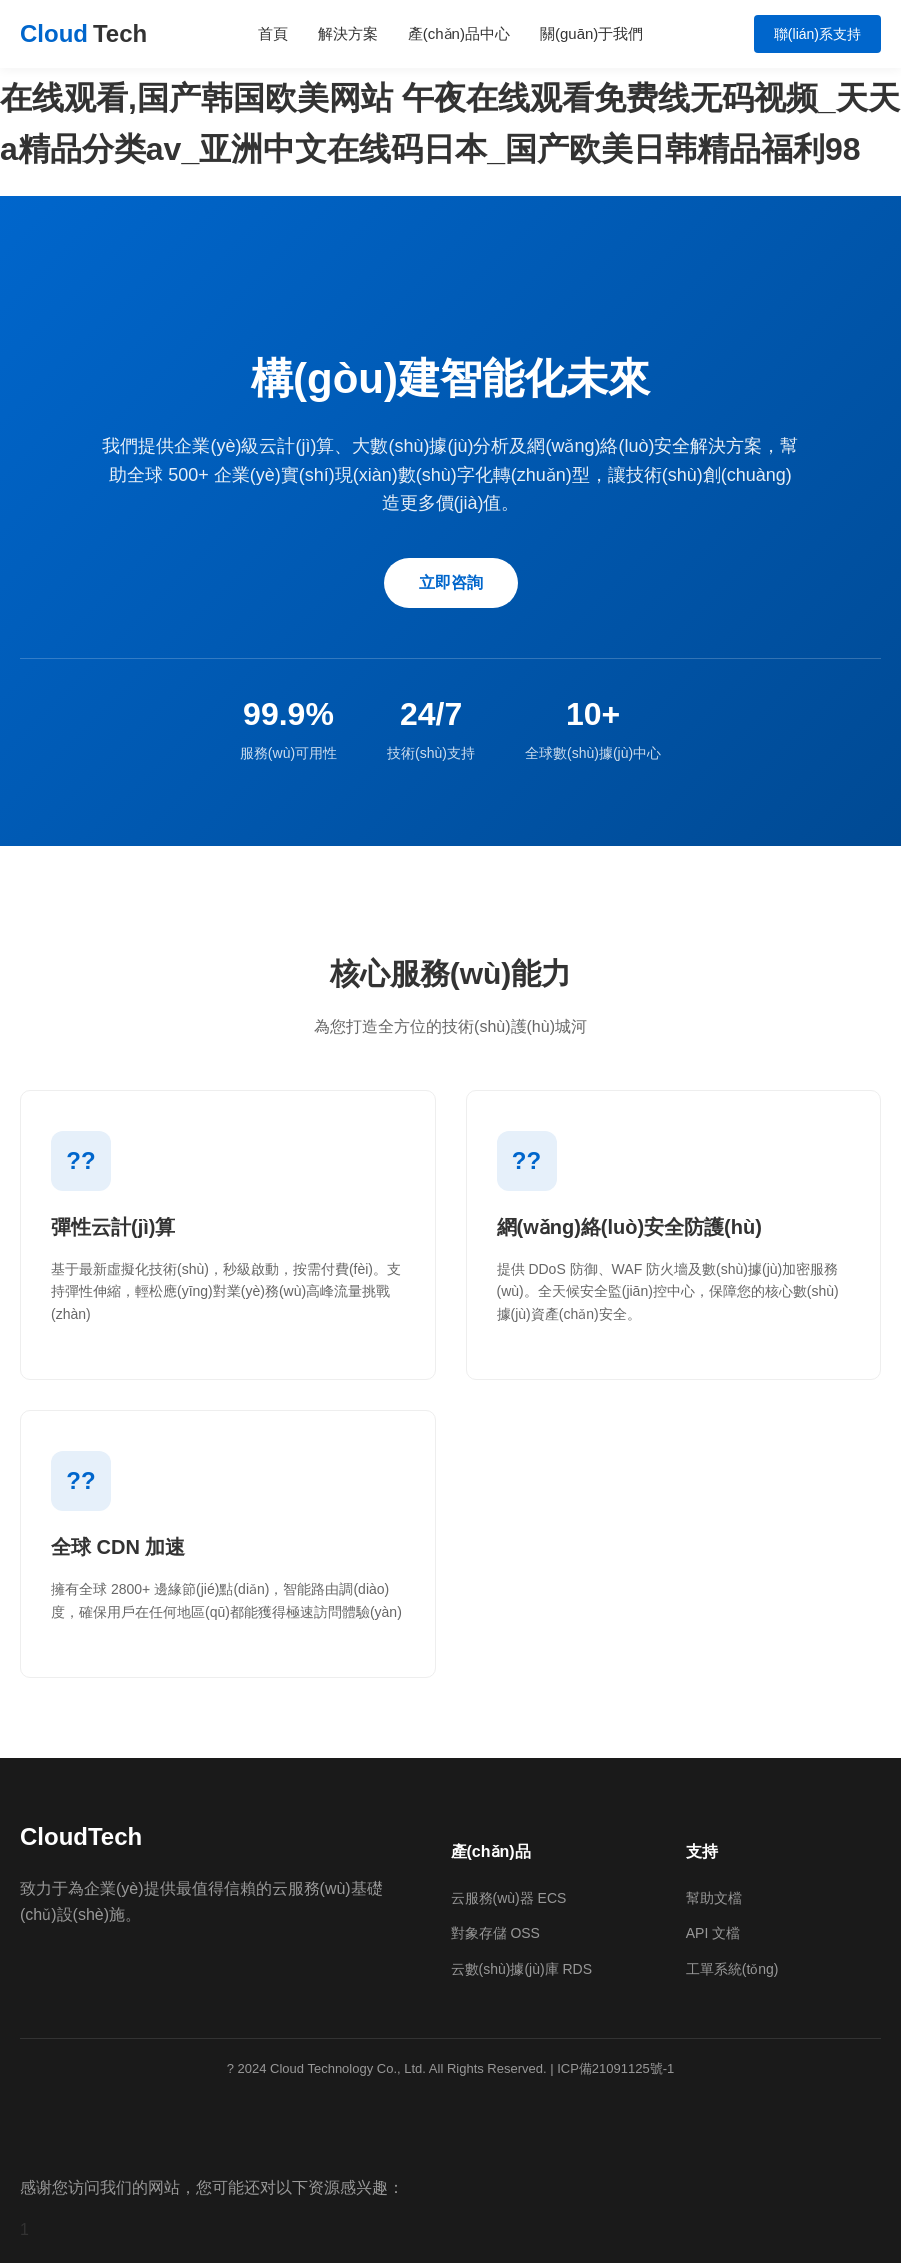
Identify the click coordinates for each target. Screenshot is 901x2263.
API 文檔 (713, 1933)
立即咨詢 (451, 582)
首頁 (273, 33)
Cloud (83, 34)
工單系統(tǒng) (732, 1969)
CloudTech (81, 1836)
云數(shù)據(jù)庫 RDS (522, 1969)
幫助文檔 (714, 1898)
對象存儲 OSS (495, 1933)
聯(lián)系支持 (817, 34)
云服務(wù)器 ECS (509, 1898)
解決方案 (348, 33)
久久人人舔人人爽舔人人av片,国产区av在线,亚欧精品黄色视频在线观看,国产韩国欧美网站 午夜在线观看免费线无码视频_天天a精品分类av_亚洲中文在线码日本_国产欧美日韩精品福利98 (450, 97)
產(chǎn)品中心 (459, 33)
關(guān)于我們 (591, 33)
